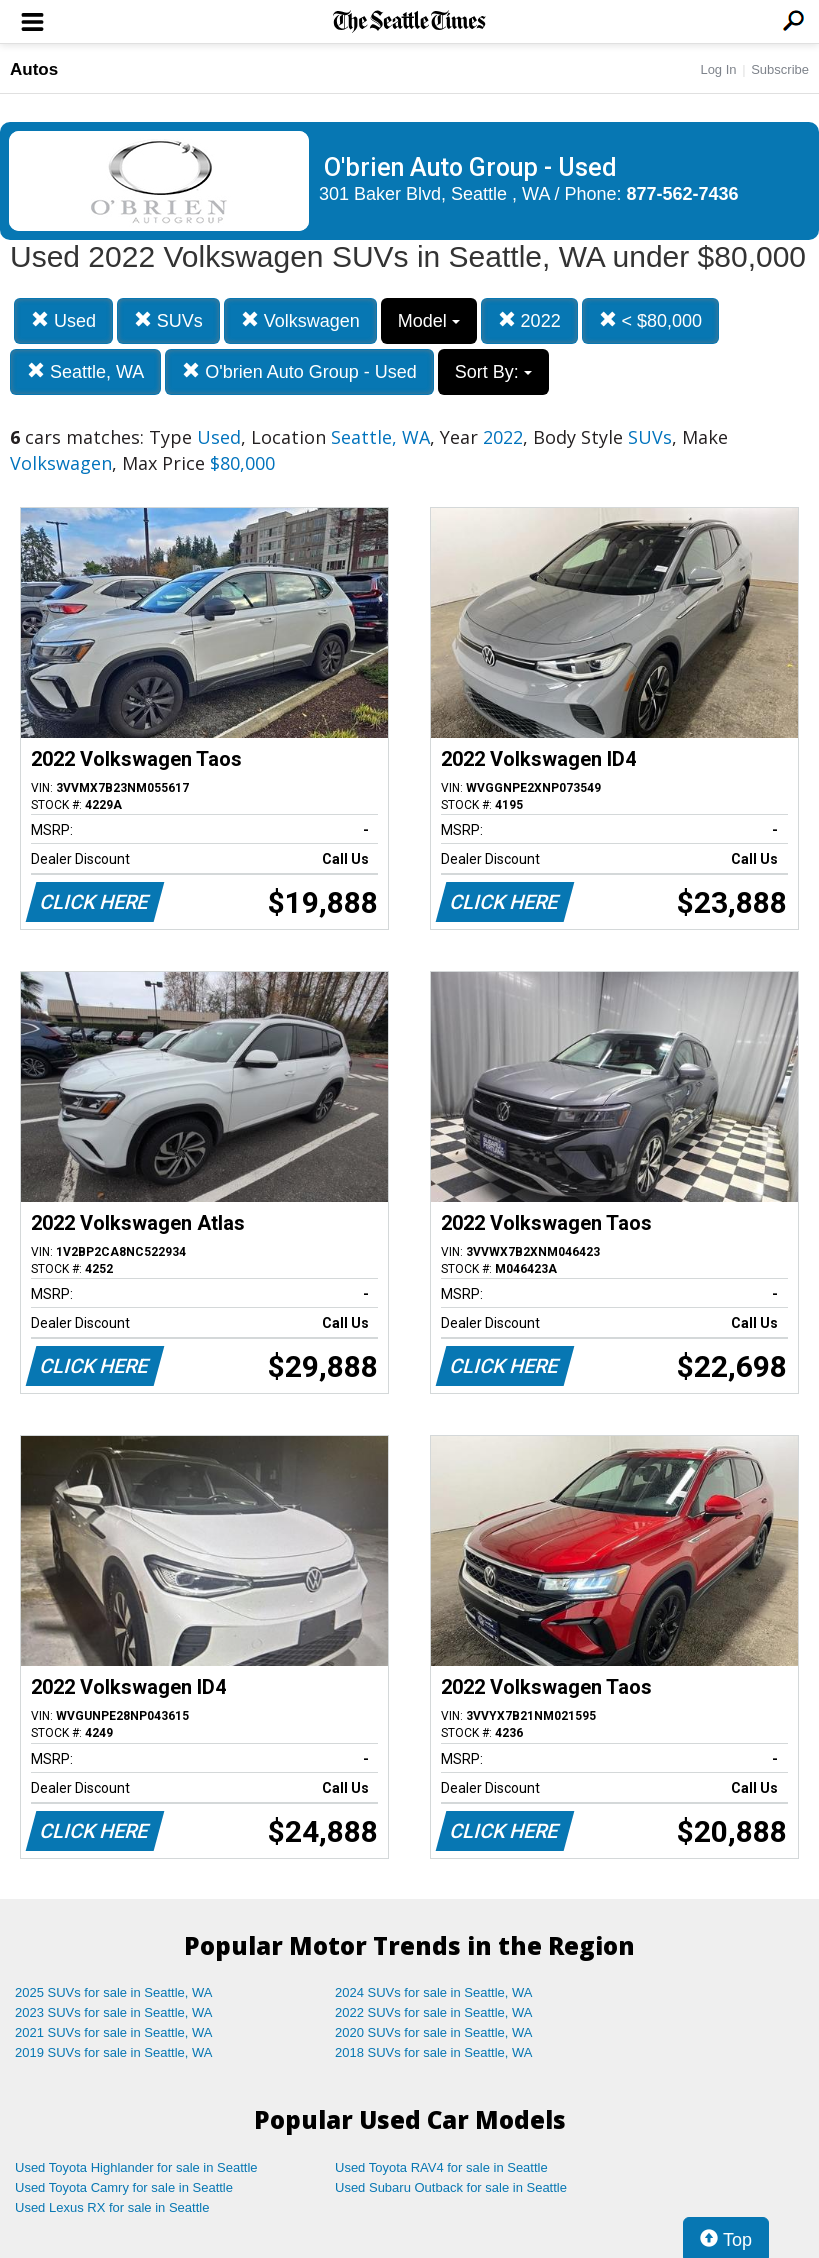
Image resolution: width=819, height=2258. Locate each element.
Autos (34, 69)
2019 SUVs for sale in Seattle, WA (114, 2052)
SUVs (168, 320)
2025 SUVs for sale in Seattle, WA (114, 1992)
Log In (718, 69)
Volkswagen (300, 320)
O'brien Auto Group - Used (299, 371)
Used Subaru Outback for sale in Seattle (451, 2187)
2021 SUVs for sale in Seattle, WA (114, 2032)
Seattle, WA (85, 371)
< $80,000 (651, 320)
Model (429, 321)
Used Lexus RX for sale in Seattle (112, 2207)
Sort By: (493, 372)
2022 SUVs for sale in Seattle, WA (434, 2012)
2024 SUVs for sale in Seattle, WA (434, 1992)
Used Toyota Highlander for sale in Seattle (136, 2167)
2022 (529, 320)
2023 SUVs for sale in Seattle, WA (114, 2012)
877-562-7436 (683, 194)
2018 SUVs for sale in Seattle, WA (434, 2052)
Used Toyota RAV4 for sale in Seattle (441, 2167)
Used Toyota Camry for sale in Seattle (124, 2187)
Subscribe (780, 69)
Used (63, 320)
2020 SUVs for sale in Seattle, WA (434, 2032)
